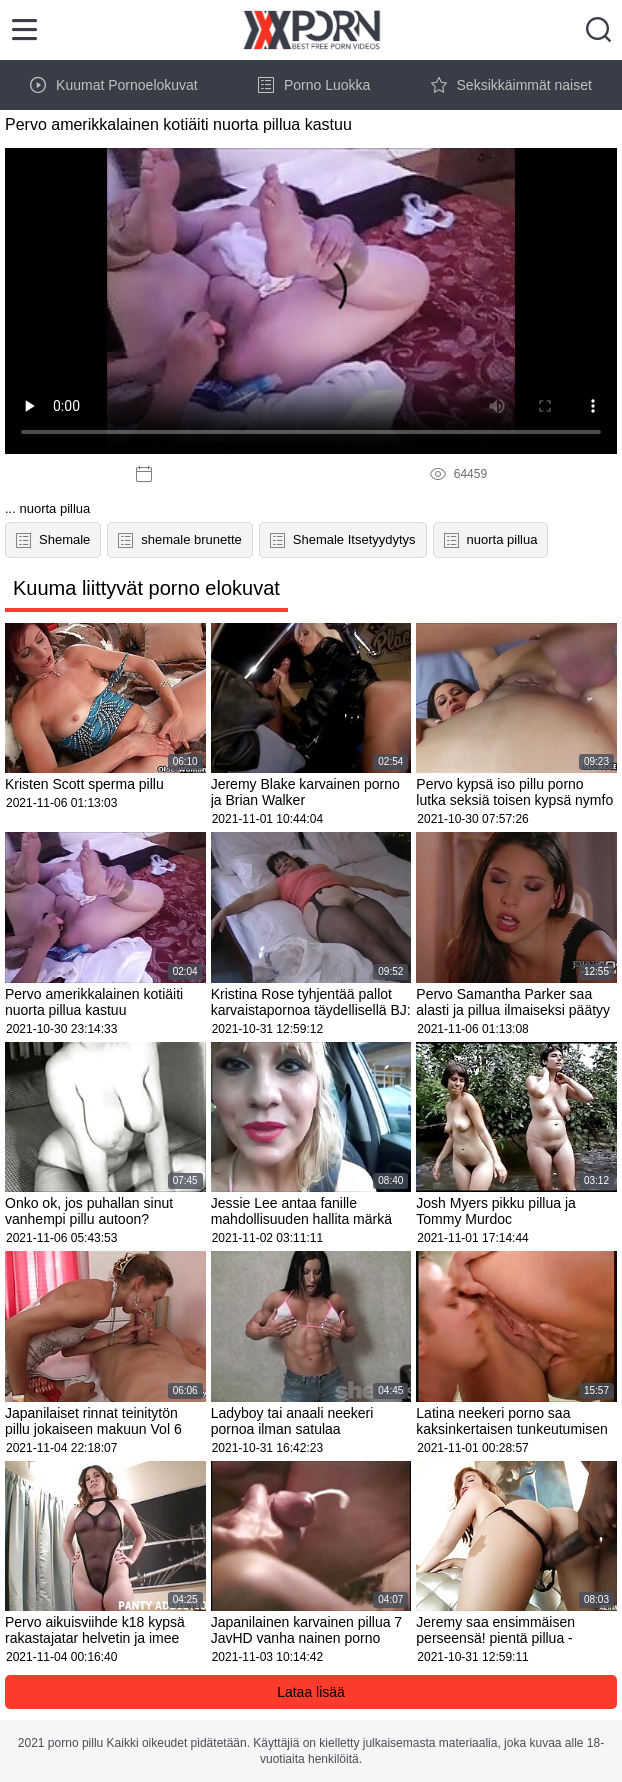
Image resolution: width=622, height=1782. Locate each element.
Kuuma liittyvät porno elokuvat (146, 588)
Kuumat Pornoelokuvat (114, 85)
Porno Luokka (314, 85)
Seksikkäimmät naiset (511, 85)
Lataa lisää (311, 1692)
